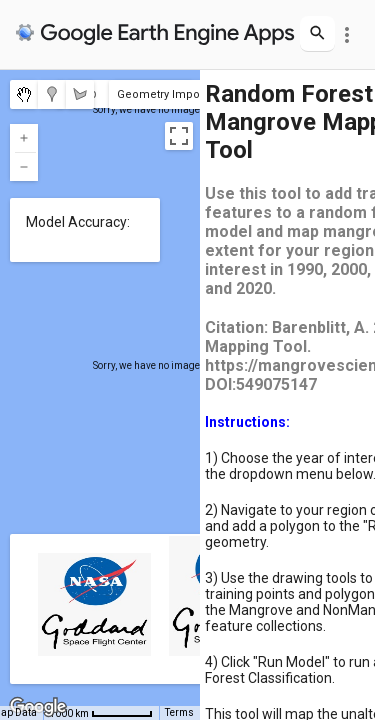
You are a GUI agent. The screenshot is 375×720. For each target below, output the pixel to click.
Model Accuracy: (78, 222)
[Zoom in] (24, 138)
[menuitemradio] (24, 94)
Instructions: (247, 422)
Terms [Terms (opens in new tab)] (179, 712)
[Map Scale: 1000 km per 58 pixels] (101, 713)
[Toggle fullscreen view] (179, 136)
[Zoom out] (24, 167)
